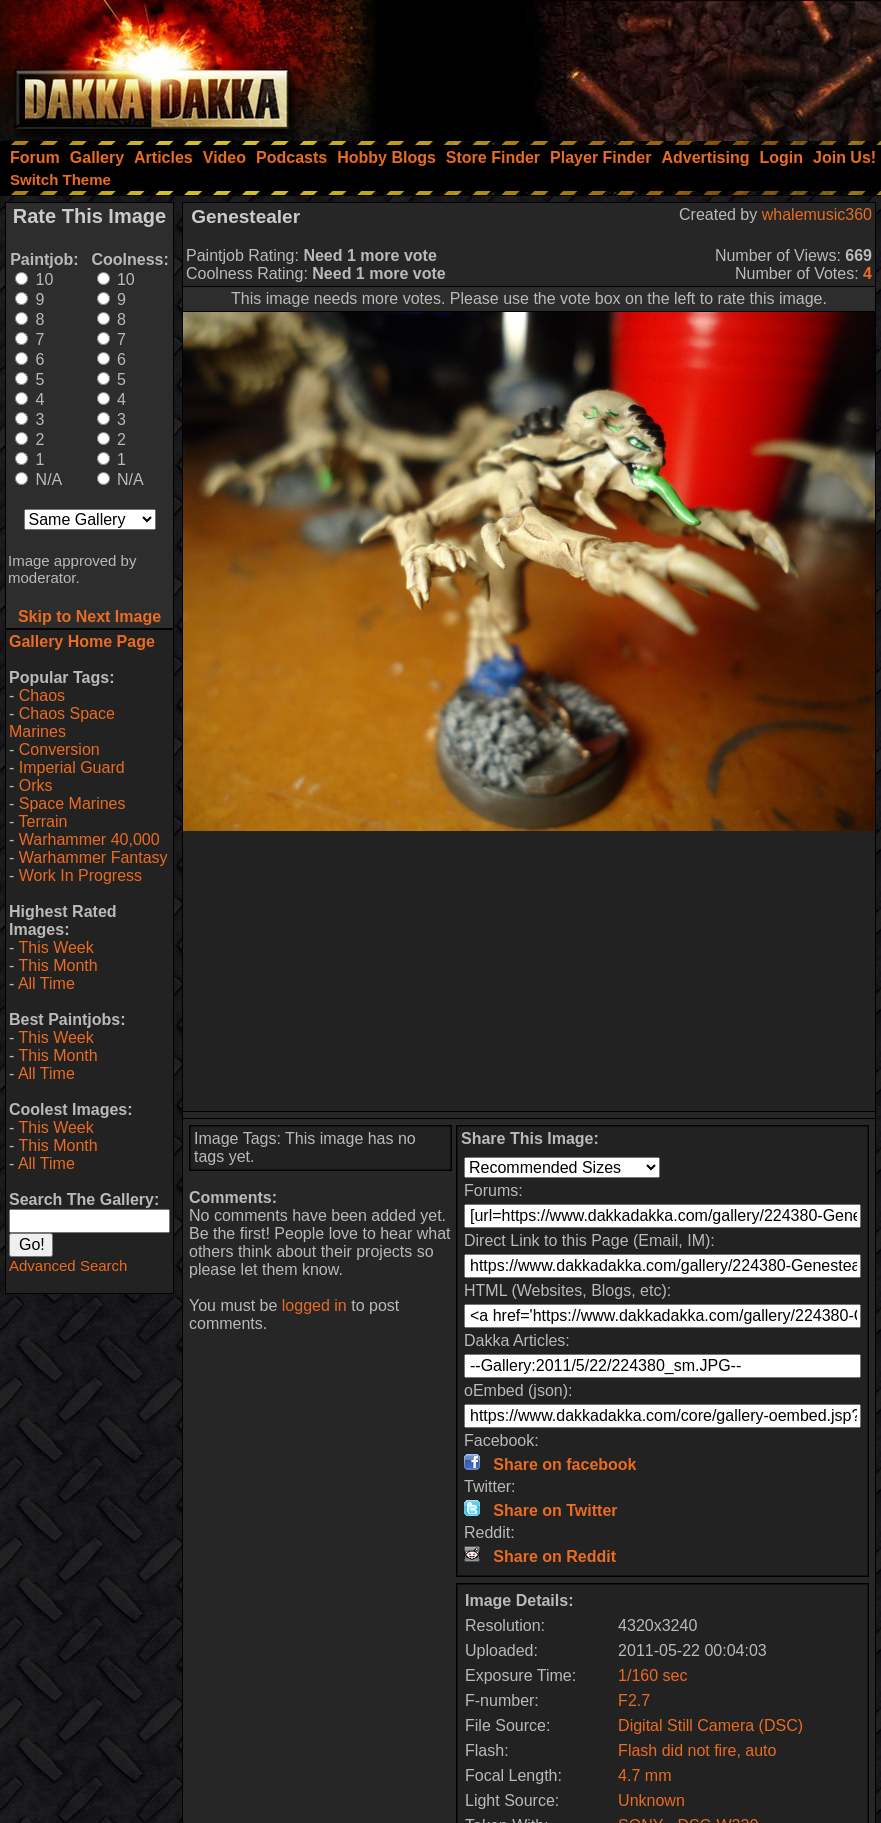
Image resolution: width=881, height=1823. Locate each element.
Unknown (651, 1800)
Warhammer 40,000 (89, 839)
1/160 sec (652, 1675)
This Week (55, 947)
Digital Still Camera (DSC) (710, 1725)
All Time (46, 983)
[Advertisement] (612, 65)
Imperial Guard (72, 767)
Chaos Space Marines (62, 722)
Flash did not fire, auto (697, 1750)
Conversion (59, 749)
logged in (314, 1305)
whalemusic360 (817, 214)
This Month (57, 965)
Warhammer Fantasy (93, 857)
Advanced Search (68, 1265)
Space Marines (72, 803)
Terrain (42, 821)
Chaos (42, 695)
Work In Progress (80, 875)
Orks (36, 785)
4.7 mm (644, 1775)
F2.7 (634, 1700)
